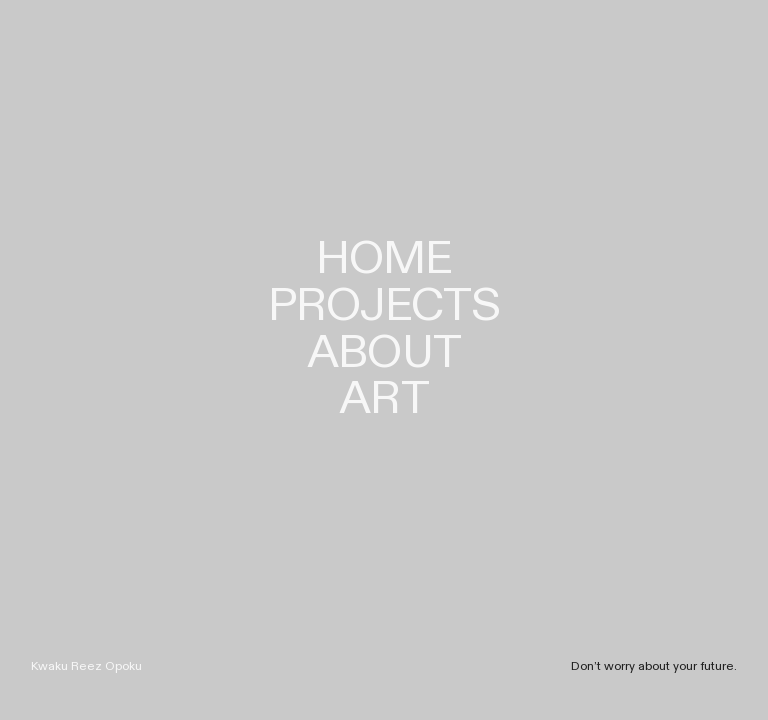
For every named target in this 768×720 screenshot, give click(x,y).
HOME (384, 259)
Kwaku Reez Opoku (86, 666)
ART (383, 399)
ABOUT (383, 353)
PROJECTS (384, 306)
